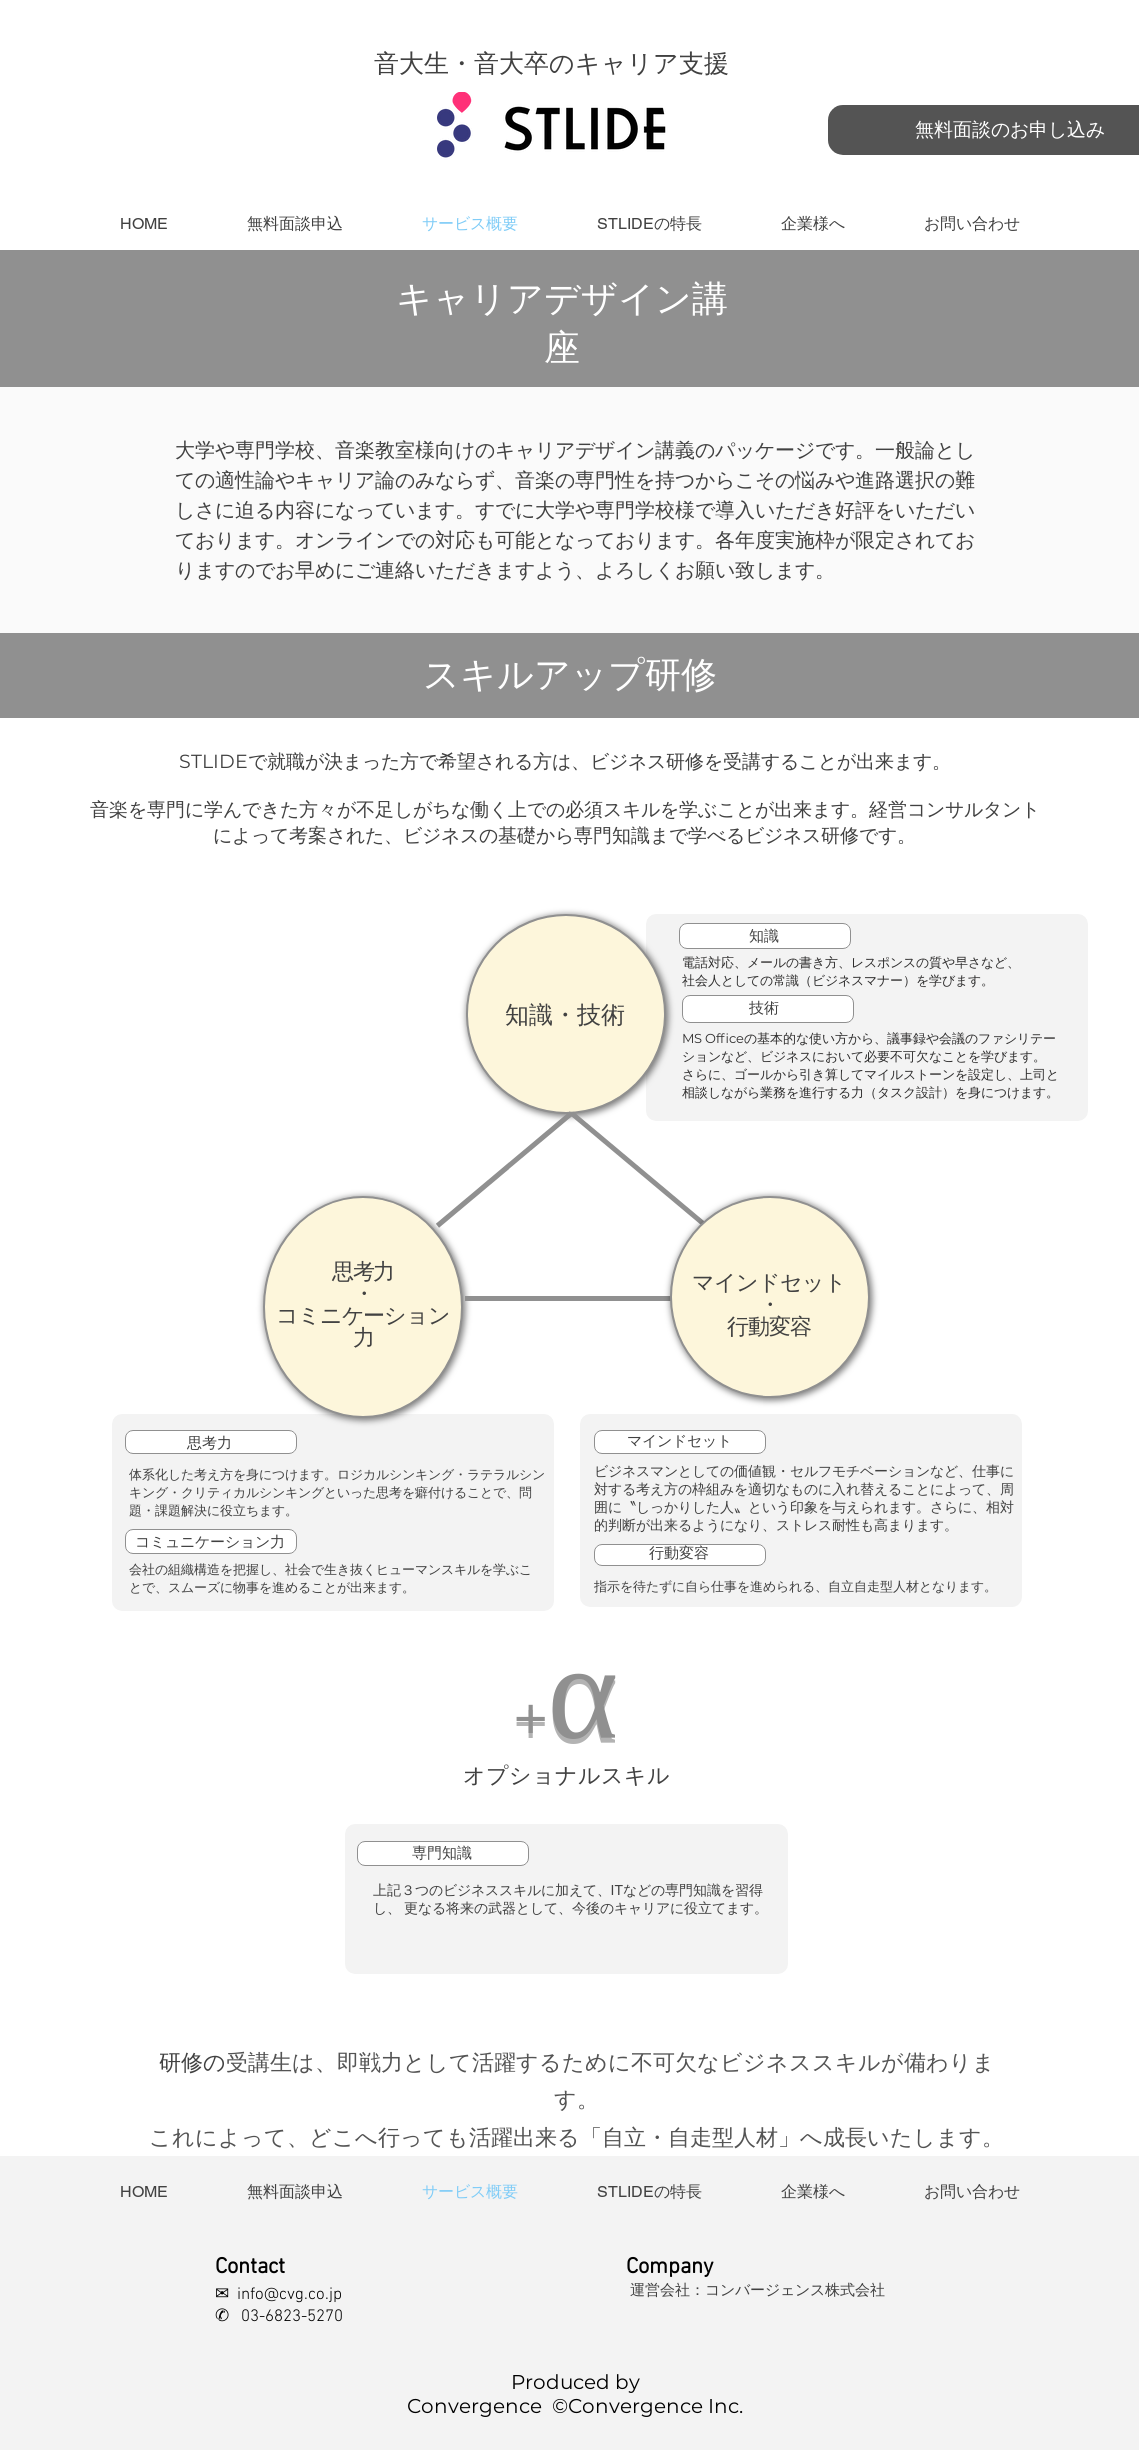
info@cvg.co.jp (289, 2295)
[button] (650, 224)
